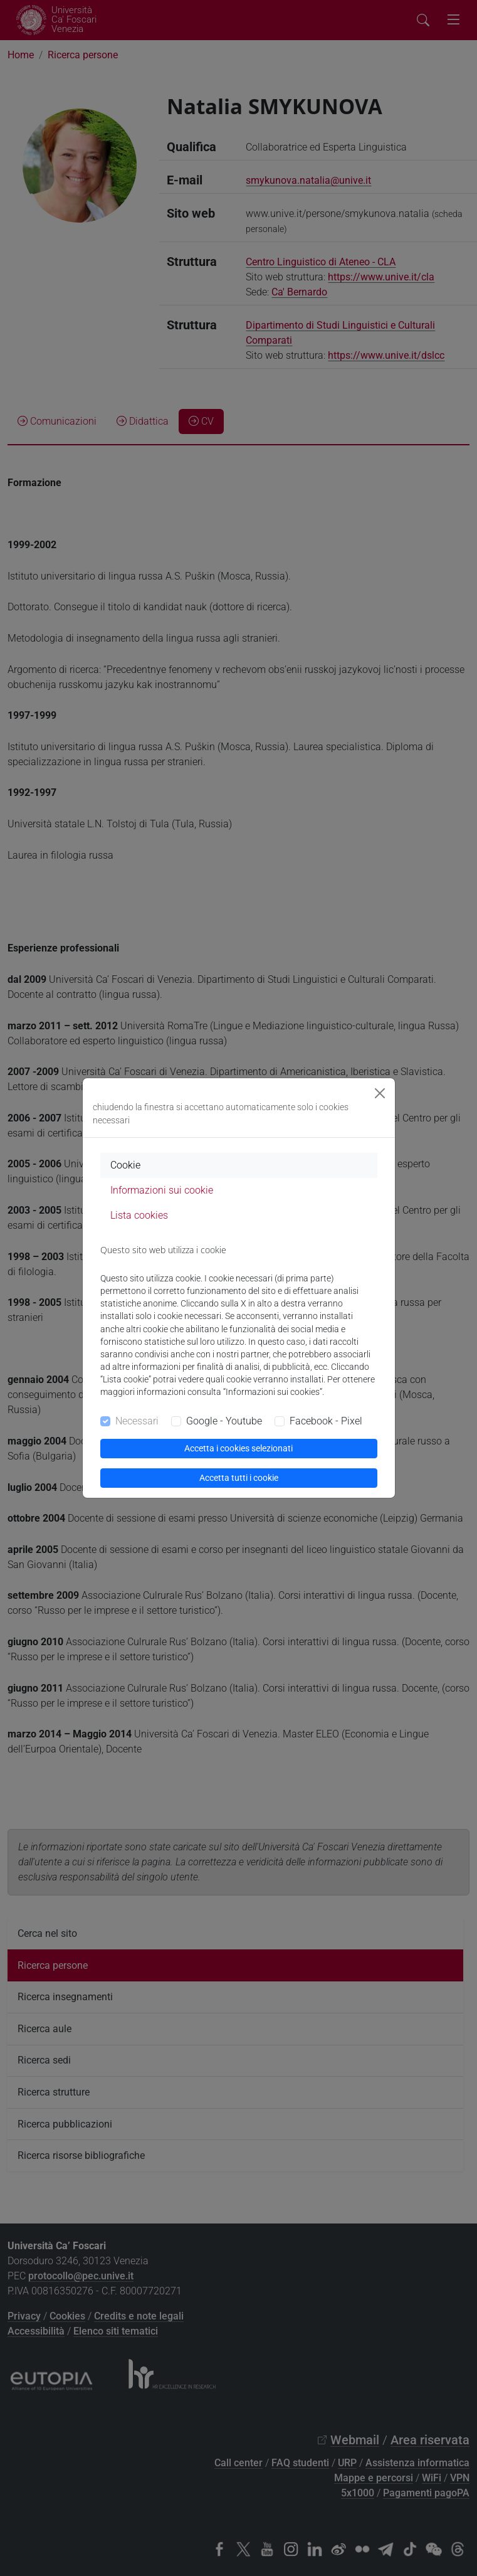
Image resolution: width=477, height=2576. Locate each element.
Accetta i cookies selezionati (238, 1448)
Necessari (137, 1421)
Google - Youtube (224, 1421)
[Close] (380, 1093)
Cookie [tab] (125, 1165)
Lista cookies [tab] (139, 1215)
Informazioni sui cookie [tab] (161, 1190)
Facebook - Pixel (326, 1421)
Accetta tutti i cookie (238, 1478)
